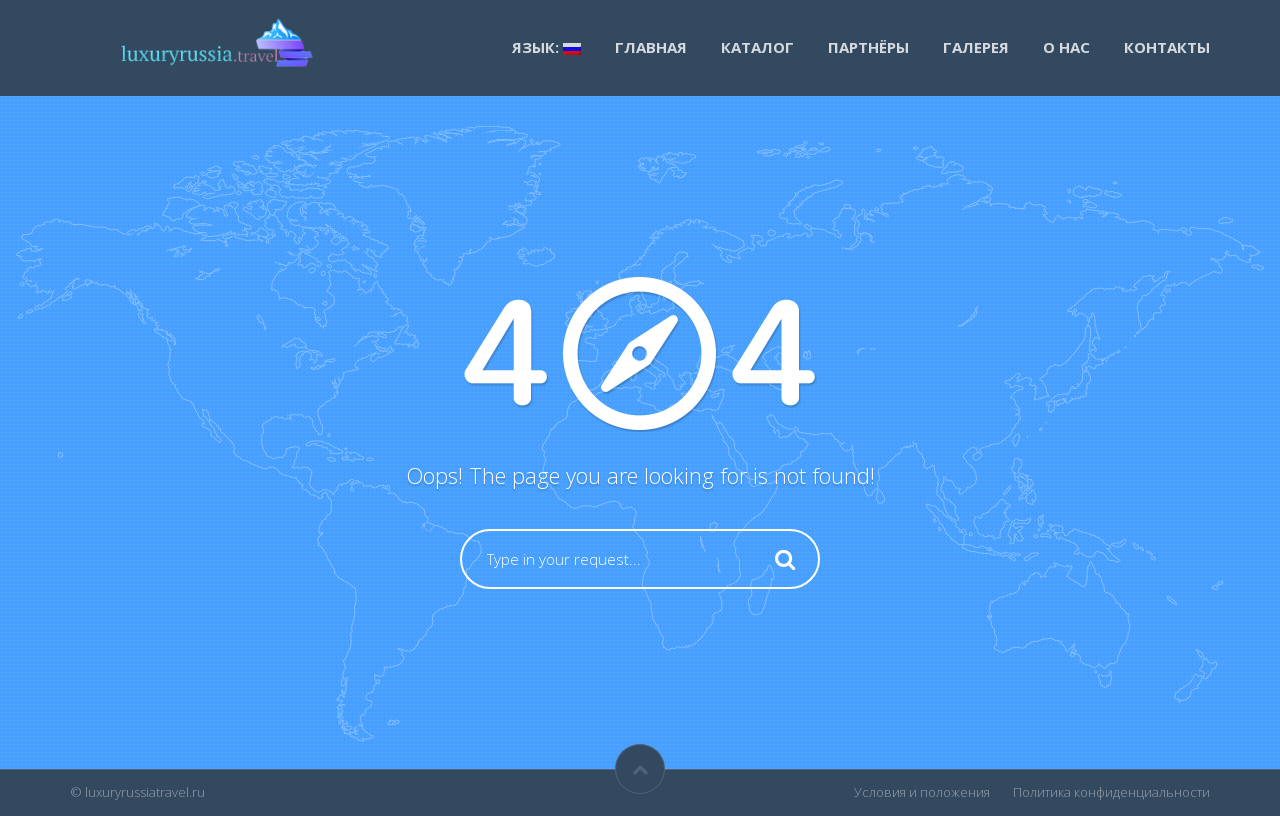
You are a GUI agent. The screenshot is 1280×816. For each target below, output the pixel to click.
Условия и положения (922, 792)
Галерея (976, 47)
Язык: (546, 47)
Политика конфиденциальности (1111, 792)
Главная (651, 47)
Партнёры (868, 47)
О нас (1066, 47)
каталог (757, 47)
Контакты (1167, 47)
